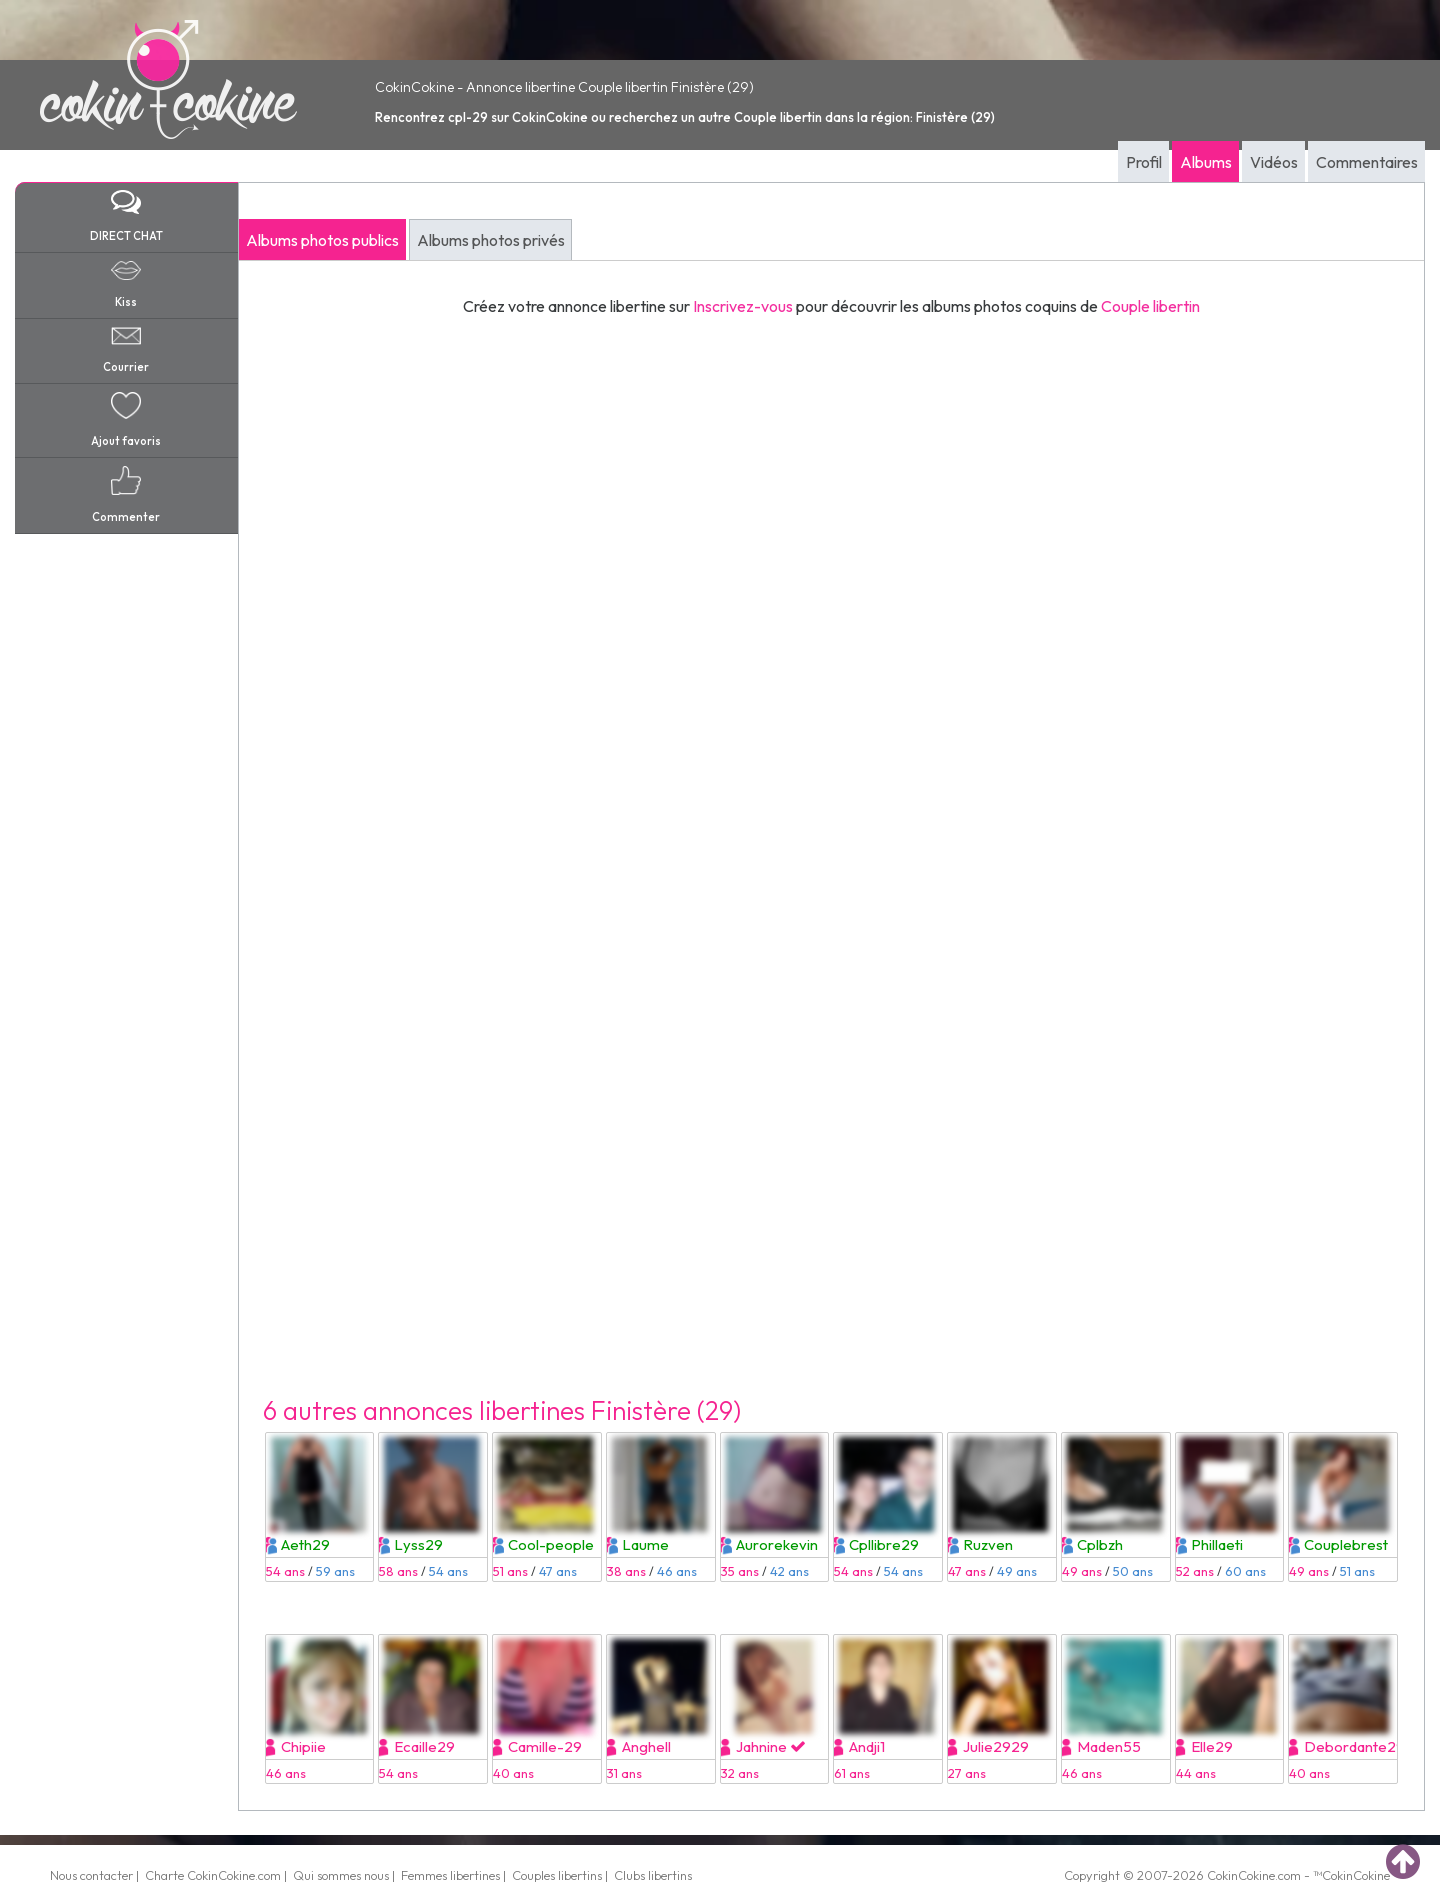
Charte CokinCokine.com (213, 1875)
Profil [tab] (1144, 162)
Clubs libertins (653, 1875)
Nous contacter (91, 1875)
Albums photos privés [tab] (491, 240)
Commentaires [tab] (1367, 162)
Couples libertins (557, 1875)
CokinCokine (1241, 1875)
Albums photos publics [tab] (322, 240)
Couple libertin (1150, 306)
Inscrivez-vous (743, 306)
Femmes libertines (450, 1875)
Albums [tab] (1206, 162)
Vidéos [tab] (1274, 162)
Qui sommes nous (341, 1875)
